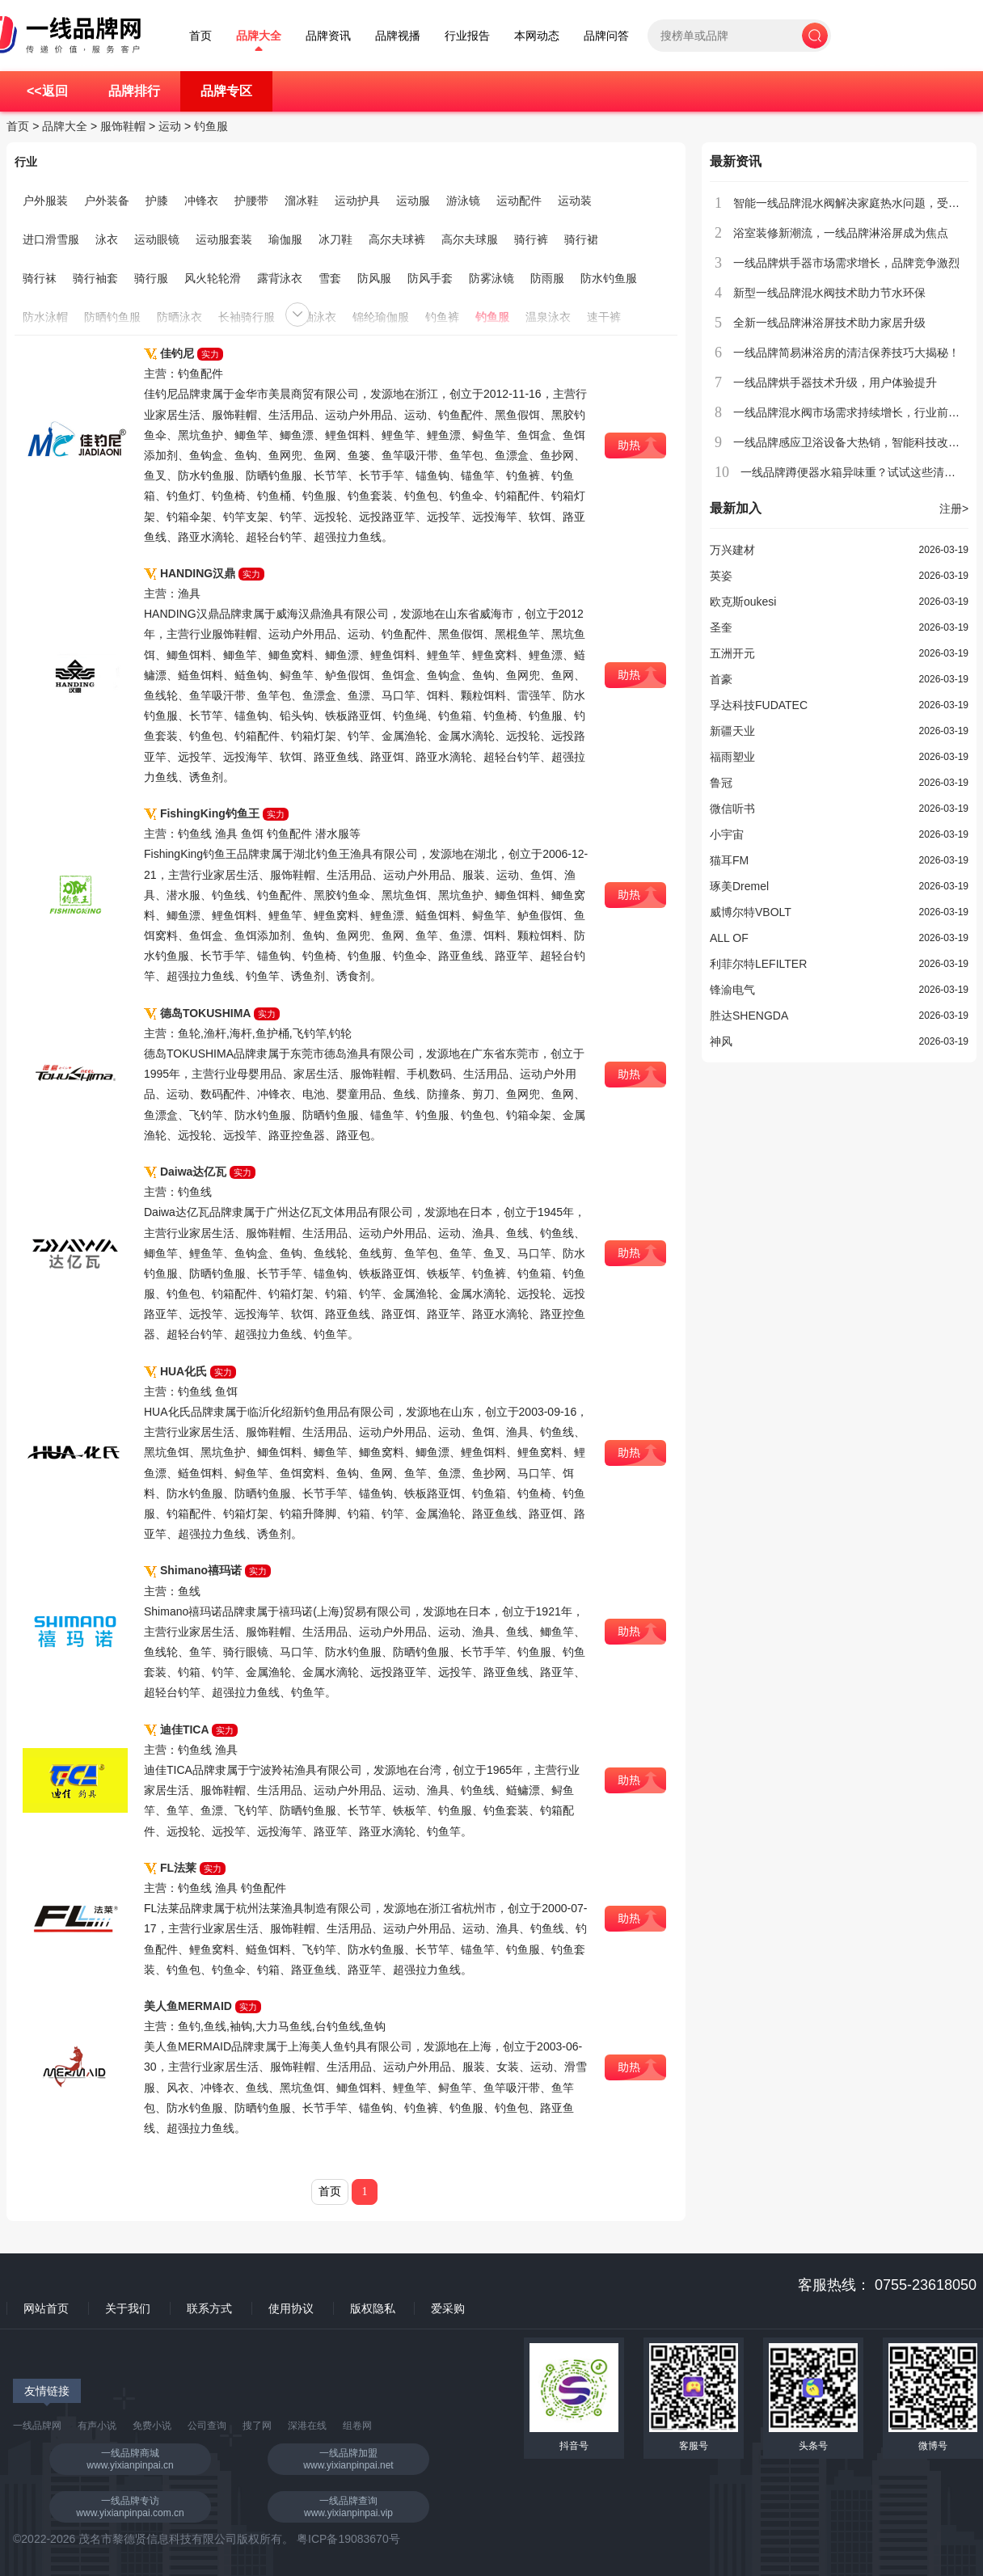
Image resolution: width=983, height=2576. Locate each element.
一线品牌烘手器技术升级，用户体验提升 (835, 382)
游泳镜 (463, 200)
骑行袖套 (95, 278)
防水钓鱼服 (608, 278)
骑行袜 (40, 278)
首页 (200, 36)
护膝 (157, 200)
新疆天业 (732, 730)
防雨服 (547, 278)
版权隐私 (372, 2308)
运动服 (413, 200)
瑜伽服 (285, 239)
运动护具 (357, 200)
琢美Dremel (739, 886)
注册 (953, 508)
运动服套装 (224, 239)
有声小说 (97, 2425)
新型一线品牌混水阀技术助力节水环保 (829, 292)
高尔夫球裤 (397, 239)
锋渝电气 (732, 989)
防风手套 (430, 278)
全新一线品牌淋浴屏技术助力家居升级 (829, 322)
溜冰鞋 (302, 200)
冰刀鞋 (335, 239)
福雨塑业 (732, 756)
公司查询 (207, 2425)
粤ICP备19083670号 (348, 2538)
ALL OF (729, 937)
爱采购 (448, 2308)
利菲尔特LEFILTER (758, 963)
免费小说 (152, 2425)
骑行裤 (531, 239)
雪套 (330, 278)
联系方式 (209, 2308)
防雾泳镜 (491, 278)
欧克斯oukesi (743, 601)
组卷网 (357, 2425)
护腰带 (251, 200)
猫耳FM (729, 860)
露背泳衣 (279, 278)
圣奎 (721, 627)
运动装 (575, 200)
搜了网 (257, 2425)
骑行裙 (581, 239)
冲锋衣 (201, 200)
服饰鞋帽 (123, 126)
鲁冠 (721, 782)
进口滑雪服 (51, 239)
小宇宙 (727, 834)
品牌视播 (397, 36)
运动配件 (519, 200)
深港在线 (307, 2425)
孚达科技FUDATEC (759, 705)
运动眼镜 (156, 239)
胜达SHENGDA (749, 1015)
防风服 (374, 278)
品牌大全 (258, 36)
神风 (721, 1041)
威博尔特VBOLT (750, 912)
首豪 (721, 679)
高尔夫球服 (469, 239)
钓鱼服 (211, 126)
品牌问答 (606, 36)
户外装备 (106, 200)
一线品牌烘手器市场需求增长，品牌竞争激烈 (846, 262)
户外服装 (45, 200)
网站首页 (46, 2308)
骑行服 (151, 278)
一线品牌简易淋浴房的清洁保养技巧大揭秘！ (846, 352)
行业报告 (467, 36)
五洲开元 (732, 653)
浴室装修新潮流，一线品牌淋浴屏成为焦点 (840, 232)
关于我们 (127, 2308)
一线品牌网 (37, 2425)
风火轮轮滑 (212, 278)
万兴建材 (732, 549)
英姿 (721, 575)
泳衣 (106, 239)
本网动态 (536, 36)
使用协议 (291, 2308)
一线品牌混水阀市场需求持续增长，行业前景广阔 (857, 412)
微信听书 (732, 808)
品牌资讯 (328, 36)
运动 (169, 126)
